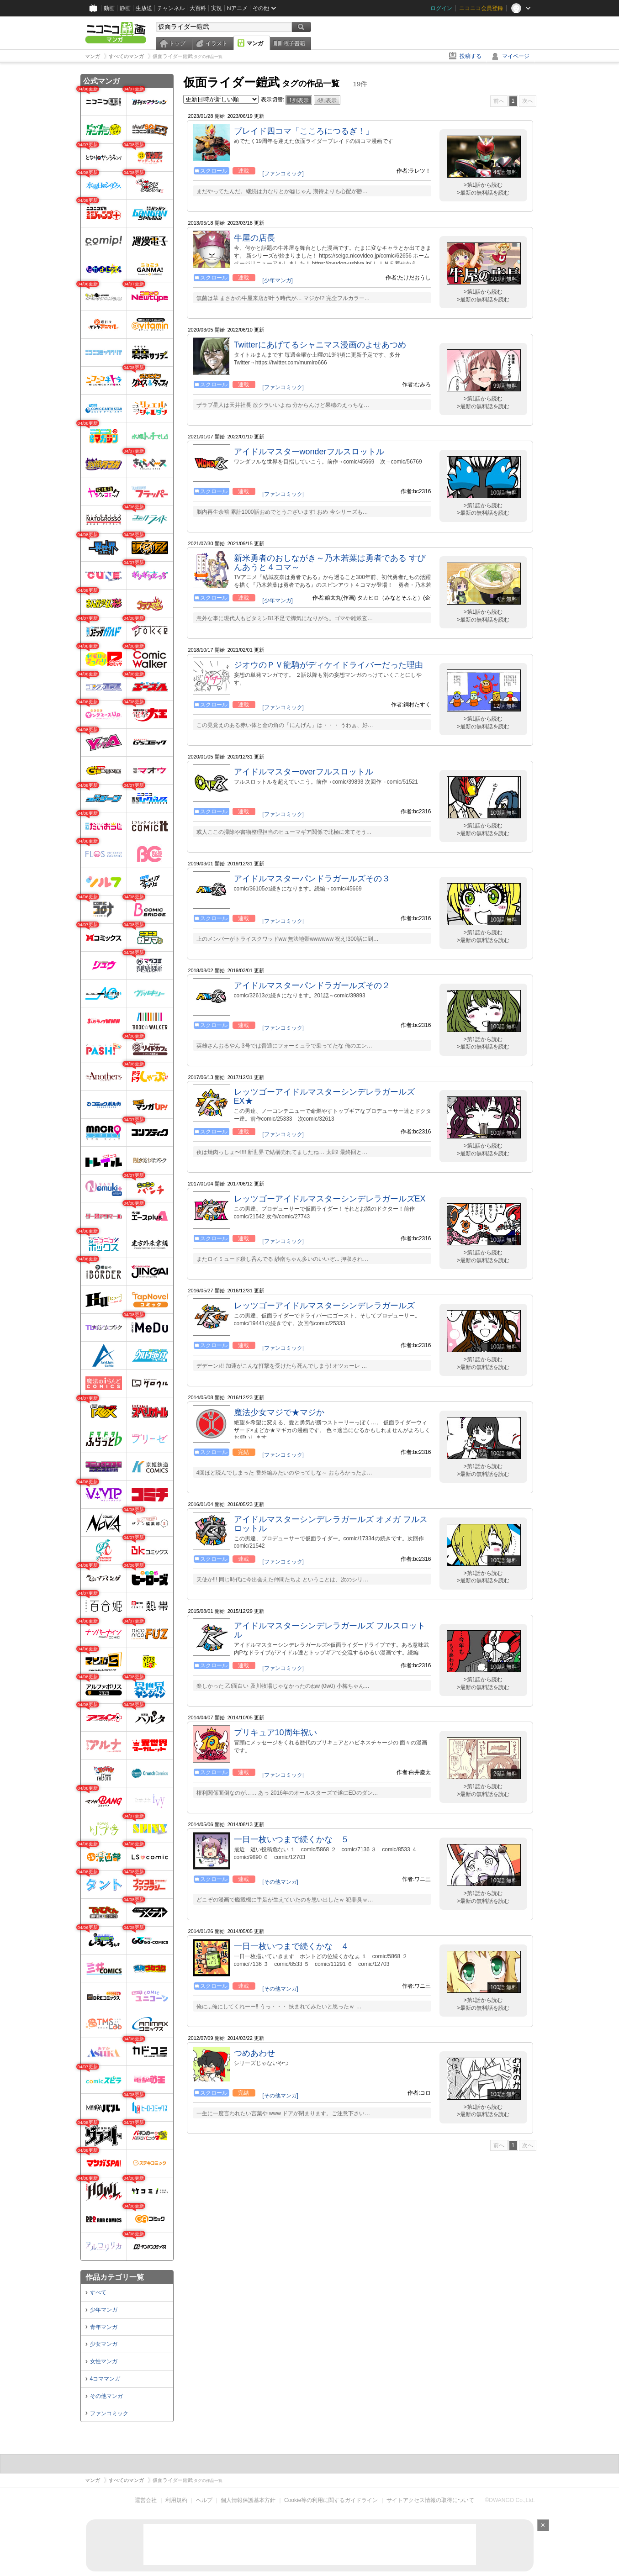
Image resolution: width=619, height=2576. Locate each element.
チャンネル (171, 8)
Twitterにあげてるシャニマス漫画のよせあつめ (320, 344)
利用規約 (176, 2500)
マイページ (515, 56)
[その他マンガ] (280, 1882)
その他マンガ (106, 2396)
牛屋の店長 (254, 237)
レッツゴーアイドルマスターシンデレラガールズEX (330, 1198)
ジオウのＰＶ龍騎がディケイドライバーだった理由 (328, 664)
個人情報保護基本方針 (248, 2500)
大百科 (198, 8)
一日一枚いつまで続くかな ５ (291, 1839)
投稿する (470, 56)
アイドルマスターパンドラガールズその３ (312, 878)
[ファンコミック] (283, 173)
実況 (216, 8)
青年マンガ (103, 2327)
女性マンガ (103, 2361)
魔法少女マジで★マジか (279, 1412)
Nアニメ (237, 8)
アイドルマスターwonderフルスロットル (309, 451)
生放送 (144, 8)
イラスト (216, 43)
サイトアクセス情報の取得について (430, 2500)
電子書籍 (294, 43)
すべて (98, 2292)
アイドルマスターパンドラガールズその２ (312, 985)
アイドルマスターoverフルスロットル (303, 771)
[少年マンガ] (277, 280)
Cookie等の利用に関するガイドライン (331, 2500)
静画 (125, 8)
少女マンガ (103, 2344)
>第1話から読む (483, 185)
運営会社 (146, 2500)
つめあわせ (254, 2053)
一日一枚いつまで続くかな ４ (291, 1946)
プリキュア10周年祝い (275, 1732)
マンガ (255, 43)
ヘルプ (204, 2500)
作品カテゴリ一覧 (114, 2277)
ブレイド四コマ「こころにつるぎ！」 (304, 131)
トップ (177, 43)
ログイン (441, 8)
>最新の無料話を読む (483, 193)
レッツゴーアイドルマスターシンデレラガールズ (324, 1305)
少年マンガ (103, 2310)
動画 (109, 8)
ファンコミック (109, 2413)
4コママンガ (105, 2379)
